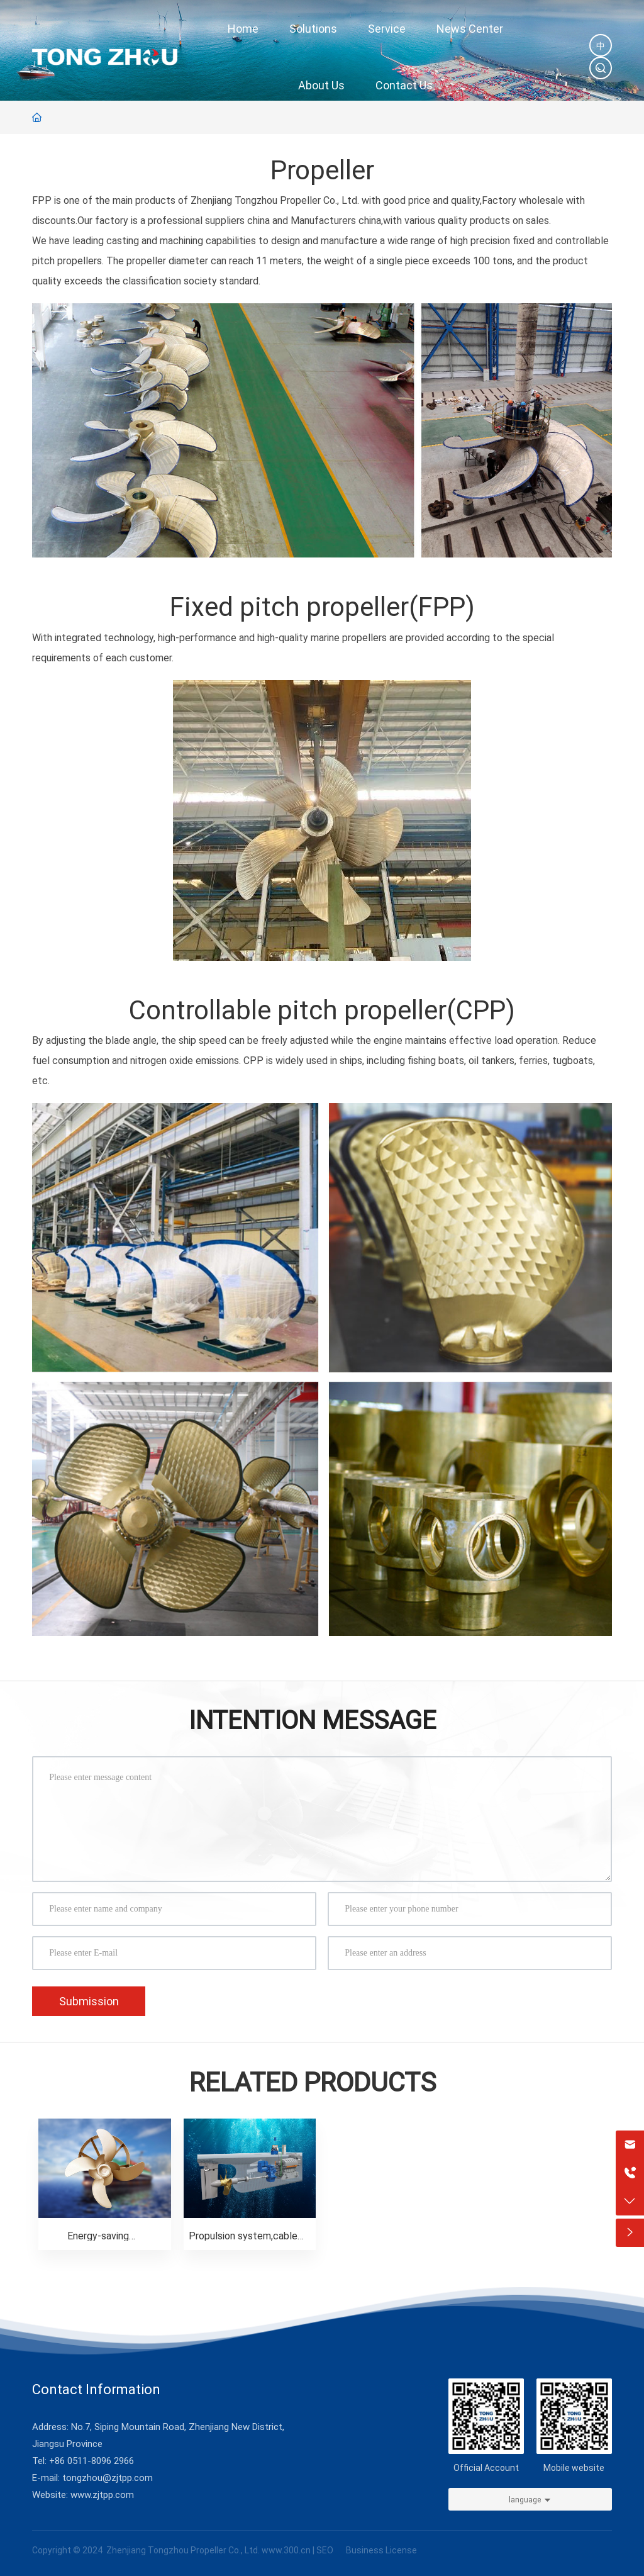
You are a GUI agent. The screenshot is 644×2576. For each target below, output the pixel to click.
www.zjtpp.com (102, 2494)
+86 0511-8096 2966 (91, 2460)
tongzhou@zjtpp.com (107, 2477)
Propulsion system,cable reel (243, 2240)
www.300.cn (286, 2550)
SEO (324, 2550)
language (525, 2499)
